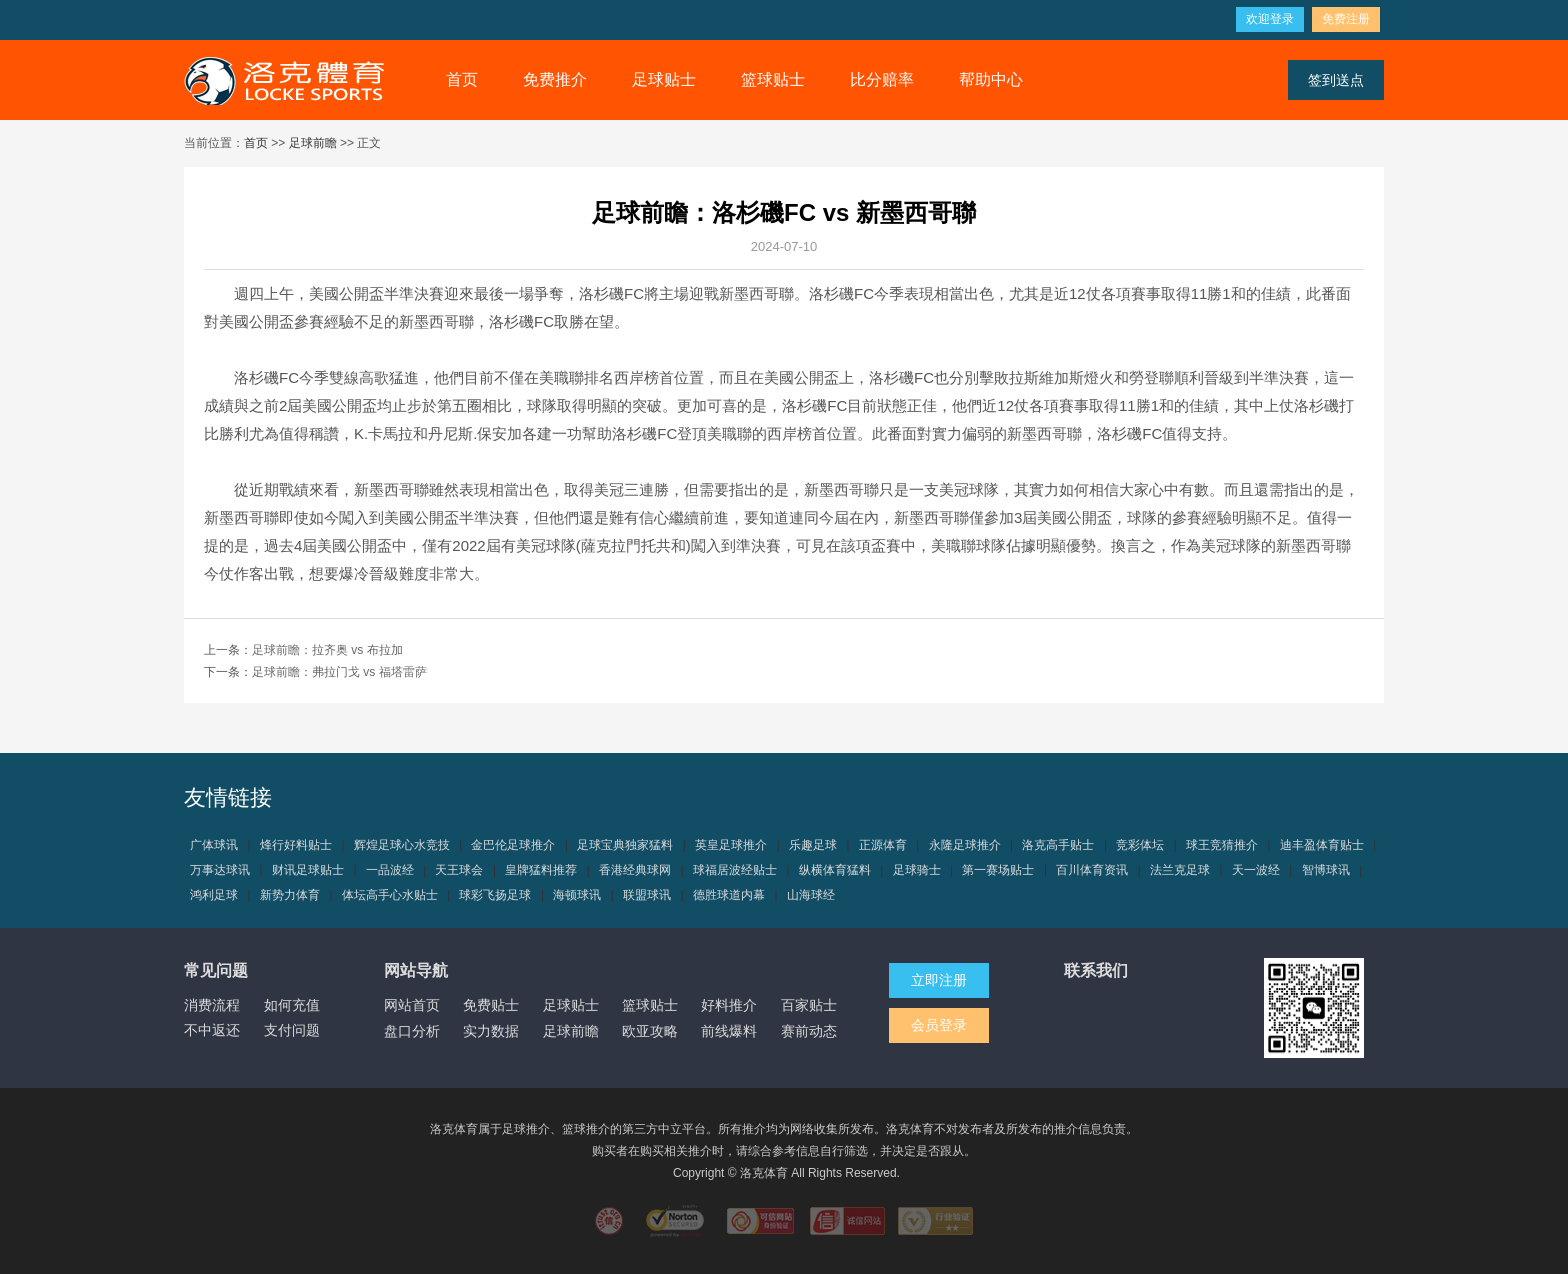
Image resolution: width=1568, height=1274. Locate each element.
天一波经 (1256, 870)
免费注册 (1346, 19)
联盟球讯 (647, 895)
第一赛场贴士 (998, 870)
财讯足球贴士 (308, 870)
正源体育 (883, 845)
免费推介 (555, 79)
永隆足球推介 (965, 845)
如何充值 (292, 1005)
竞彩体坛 (1140, 845)
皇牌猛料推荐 (541, 870)
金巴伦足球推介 (513, 845)
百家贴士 (809, 1005)
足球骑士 (917, 870)
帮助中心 (991, 79)
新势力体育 (290, 895)
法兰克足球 (1180, 870)
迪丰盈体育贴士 (1322, 845)
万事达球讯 (220, 870)
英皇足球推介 (731, 845)
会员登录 (939, 1025)
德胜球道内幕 (729, 895)
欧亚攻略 (650, 1031)
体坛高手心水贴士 (390, 895)
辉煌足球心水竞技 (402, 845)
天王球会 (459, 870)
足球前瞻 (313, 143)
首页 (462, 79)
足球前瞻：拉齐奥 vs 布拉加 (327, 650)
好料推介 (729, 1005)
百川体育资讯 (1092, 870)
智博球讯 (1326, 870)
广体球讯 (214, 845)
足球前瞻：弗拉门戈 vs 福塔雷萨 (339, 672)
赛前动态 (809, 1031)
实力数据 (491, 1031)
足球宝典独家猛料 (625, 845)
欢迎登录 (1270, 19)
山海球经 (811, 895)
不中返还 (212, 1030)
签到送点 (1336, 80)
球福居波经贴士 (735, 870)
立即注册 (939, 980)
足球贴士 (664, 79)
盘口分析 (412, 1031)
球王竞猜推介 (1222, 845)
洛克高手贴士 (1058, 845)
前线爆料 (729, 1031)
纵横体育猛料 (835, 870)
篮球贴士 (773, 79)
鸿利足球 (214, 895)
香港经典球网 (635, 870)
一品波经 (390, 870)
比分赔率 (882, 79)
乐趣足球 (813, 845)
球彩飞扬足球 (495, 895)
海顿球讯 (577, 895)
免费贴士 (491, 1005)
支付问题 (292, 1030)
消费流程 (212, 1005)
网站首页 (412, 1005)
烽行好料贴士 (296, 845)
